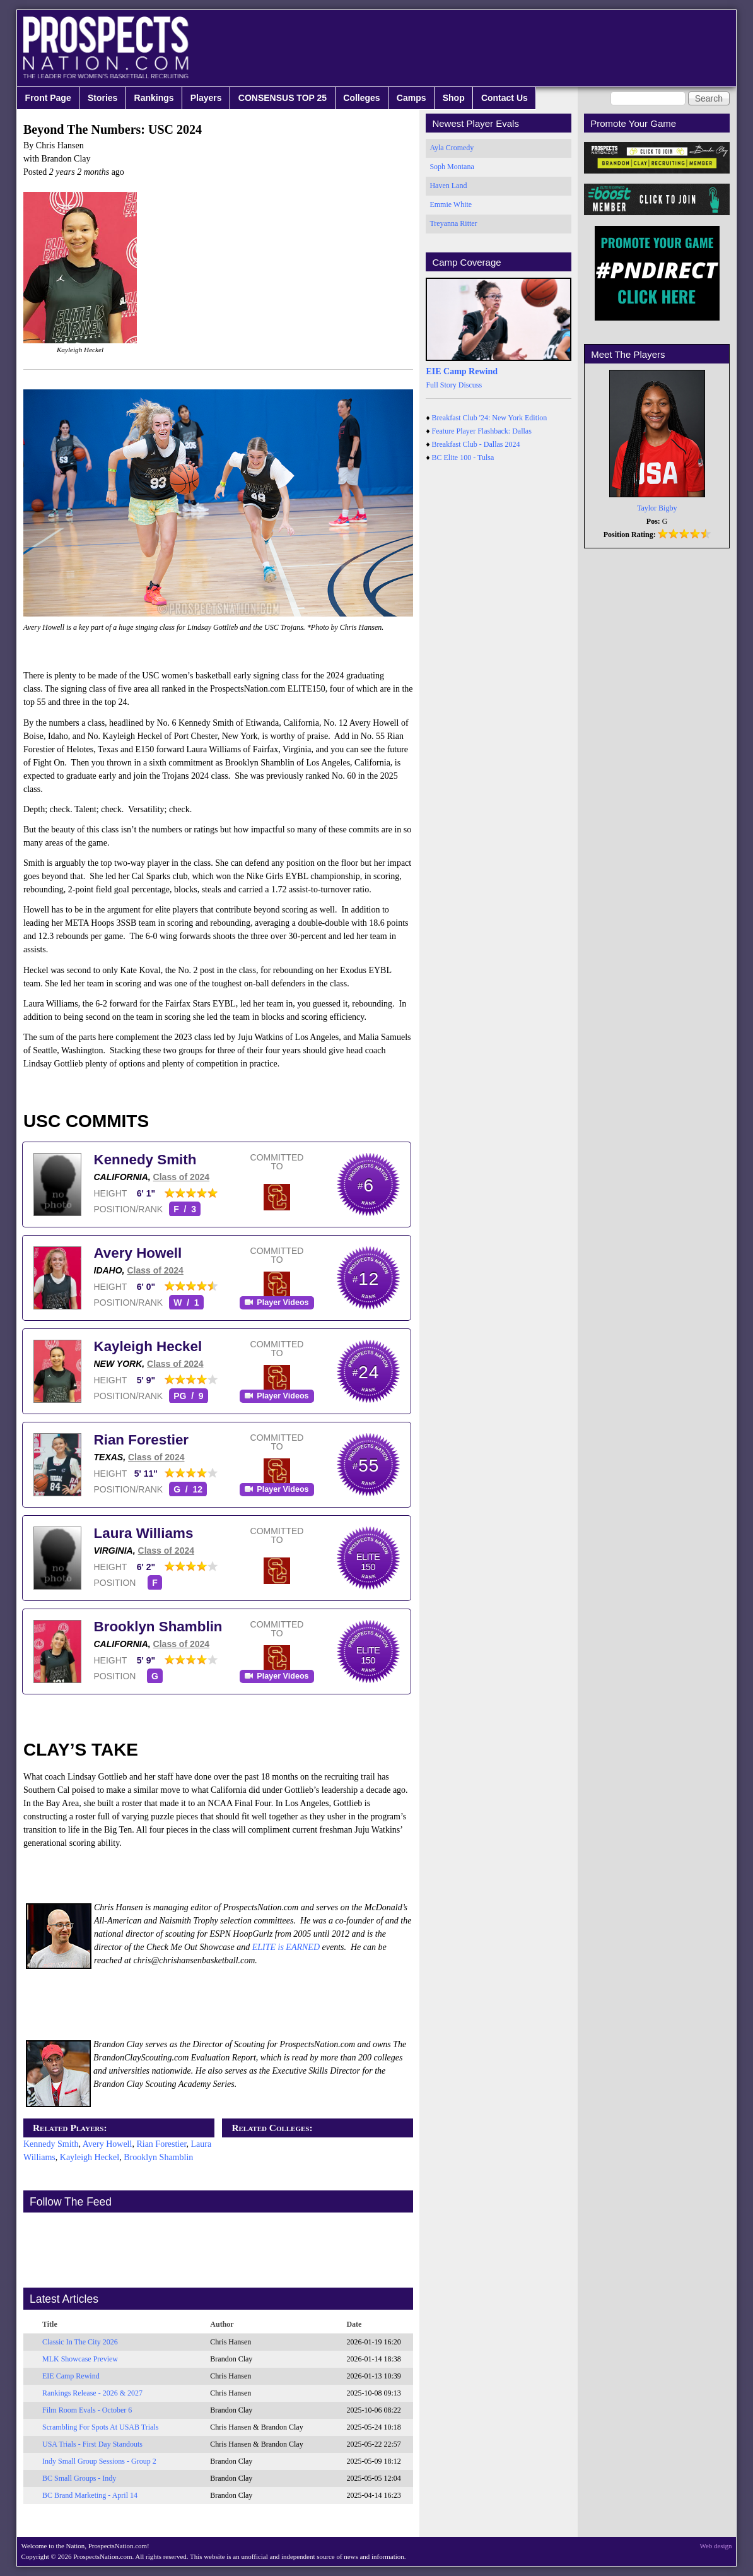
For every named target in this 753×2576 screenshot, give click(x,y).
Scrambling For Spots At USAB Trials (100, 2427)
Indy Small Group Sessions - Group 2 (99, 2461)
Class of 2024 (181, 1177)
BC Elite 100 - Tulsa (463, 457)
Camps (411, 98)
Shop (454, 98)
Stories (102, 98)
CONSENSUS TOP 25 (282, 98)
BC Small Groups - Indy (79, 2478)
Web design (716, 2545)
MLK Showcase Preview (80, 2358)
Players (206, 98)
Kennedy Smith (145, 1159)
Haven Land (448, 185)
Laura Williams (144, 1533)
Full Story (441, 385)
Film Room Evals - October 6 (87, 2410)
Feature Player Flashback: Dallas (482, 431)
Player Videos (282, 1302)
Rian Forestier (141, 1440)
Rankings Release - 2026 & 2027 (92, 2393)
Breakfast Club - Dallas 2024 (476, 444)
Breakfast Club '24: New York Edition (489, 417)
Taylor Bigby (657, 508)
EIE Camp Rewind (71, 2376)
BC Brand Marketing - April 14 (89, 2495)
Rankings (154, 98)
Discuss (470, 385)
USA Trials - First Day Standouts (92, 2444)
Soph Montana (451, 166)
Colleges (361, 98)
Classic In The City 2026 (80, 2341)
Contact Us (504, 98)
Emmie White (450, 204)
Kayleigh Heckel (148, 1346)
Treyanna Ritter (453, 223)
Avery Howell (138, 1253)
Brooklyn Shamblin (158, 1626)
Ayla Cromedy (451, 147)
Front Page (48, 98)
